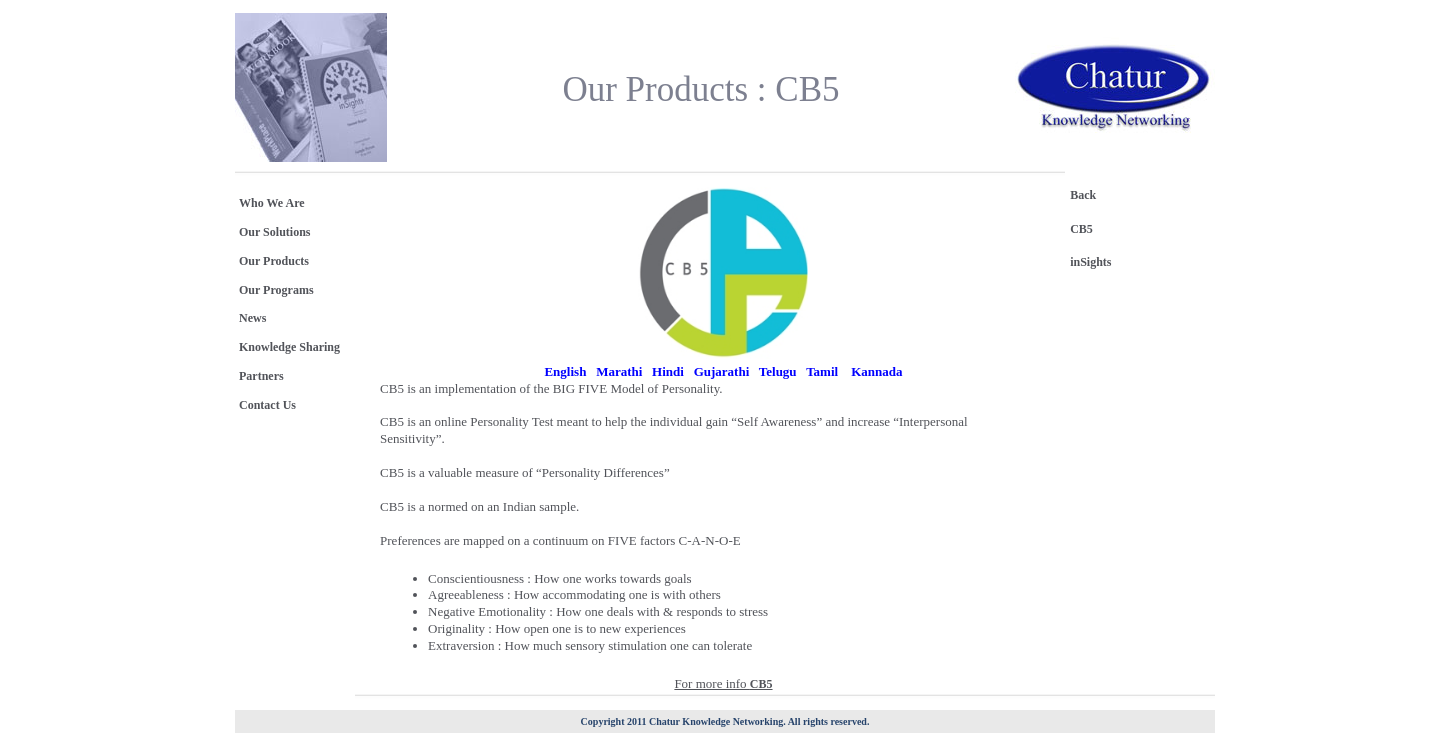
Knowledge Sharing (289, 347)
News (252, 318)
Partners (261, 376)
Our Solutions (274, 232)
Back (1083, 195)
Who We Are (272, 203)
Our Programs (276, 290)
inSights (1090, 262)
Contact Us (267, 405)
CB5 (1081, 229)
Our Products (274, 261)
